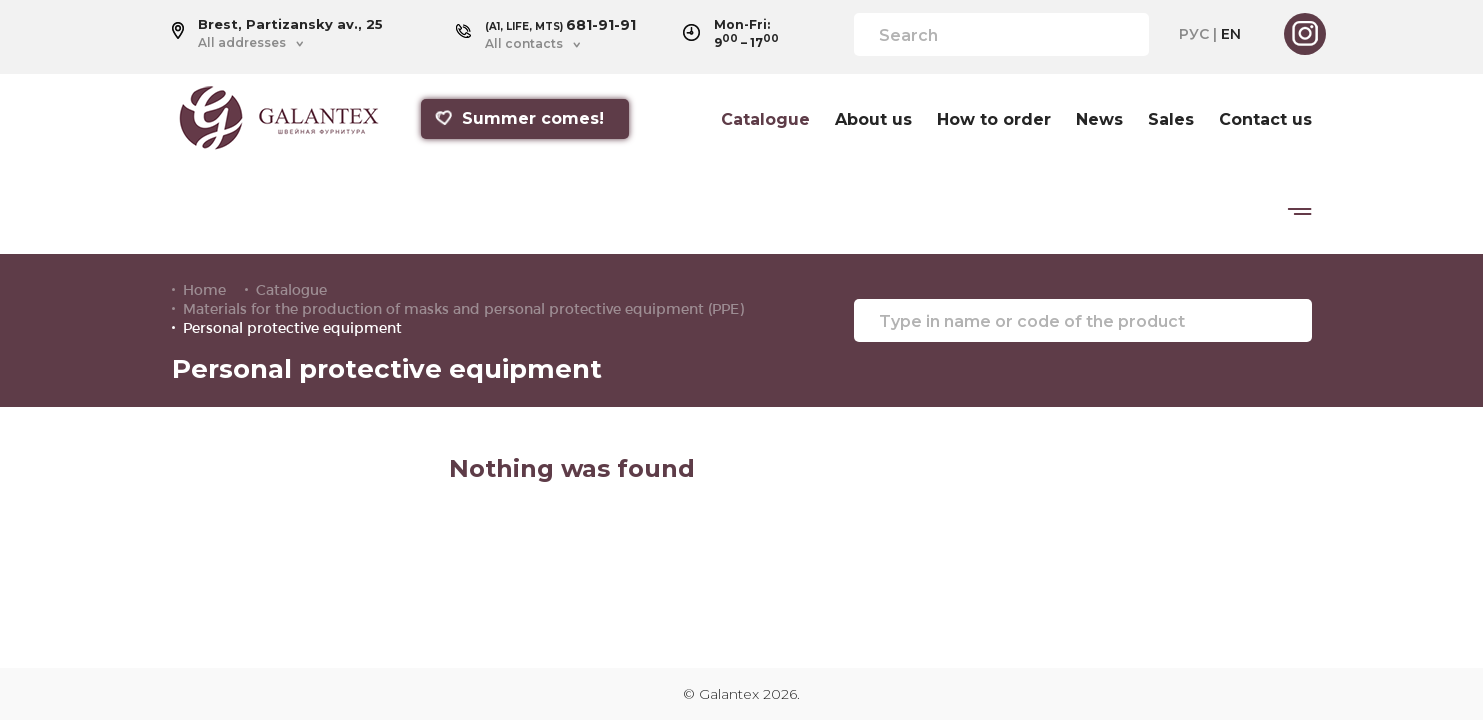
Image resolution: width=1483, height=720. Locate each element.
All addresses (242, 43)
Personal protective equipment (292, 328)
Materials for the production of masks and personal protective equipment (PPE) (463, 309)
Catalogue (765, 120)
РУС (1194, 34)
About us (873, 120)
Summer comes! (519, 118)
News (1099, 120)
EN (1231, 34)
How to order (994, 120)
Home (204, 290)
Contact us (1265, 120)
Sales (1171, 120)
